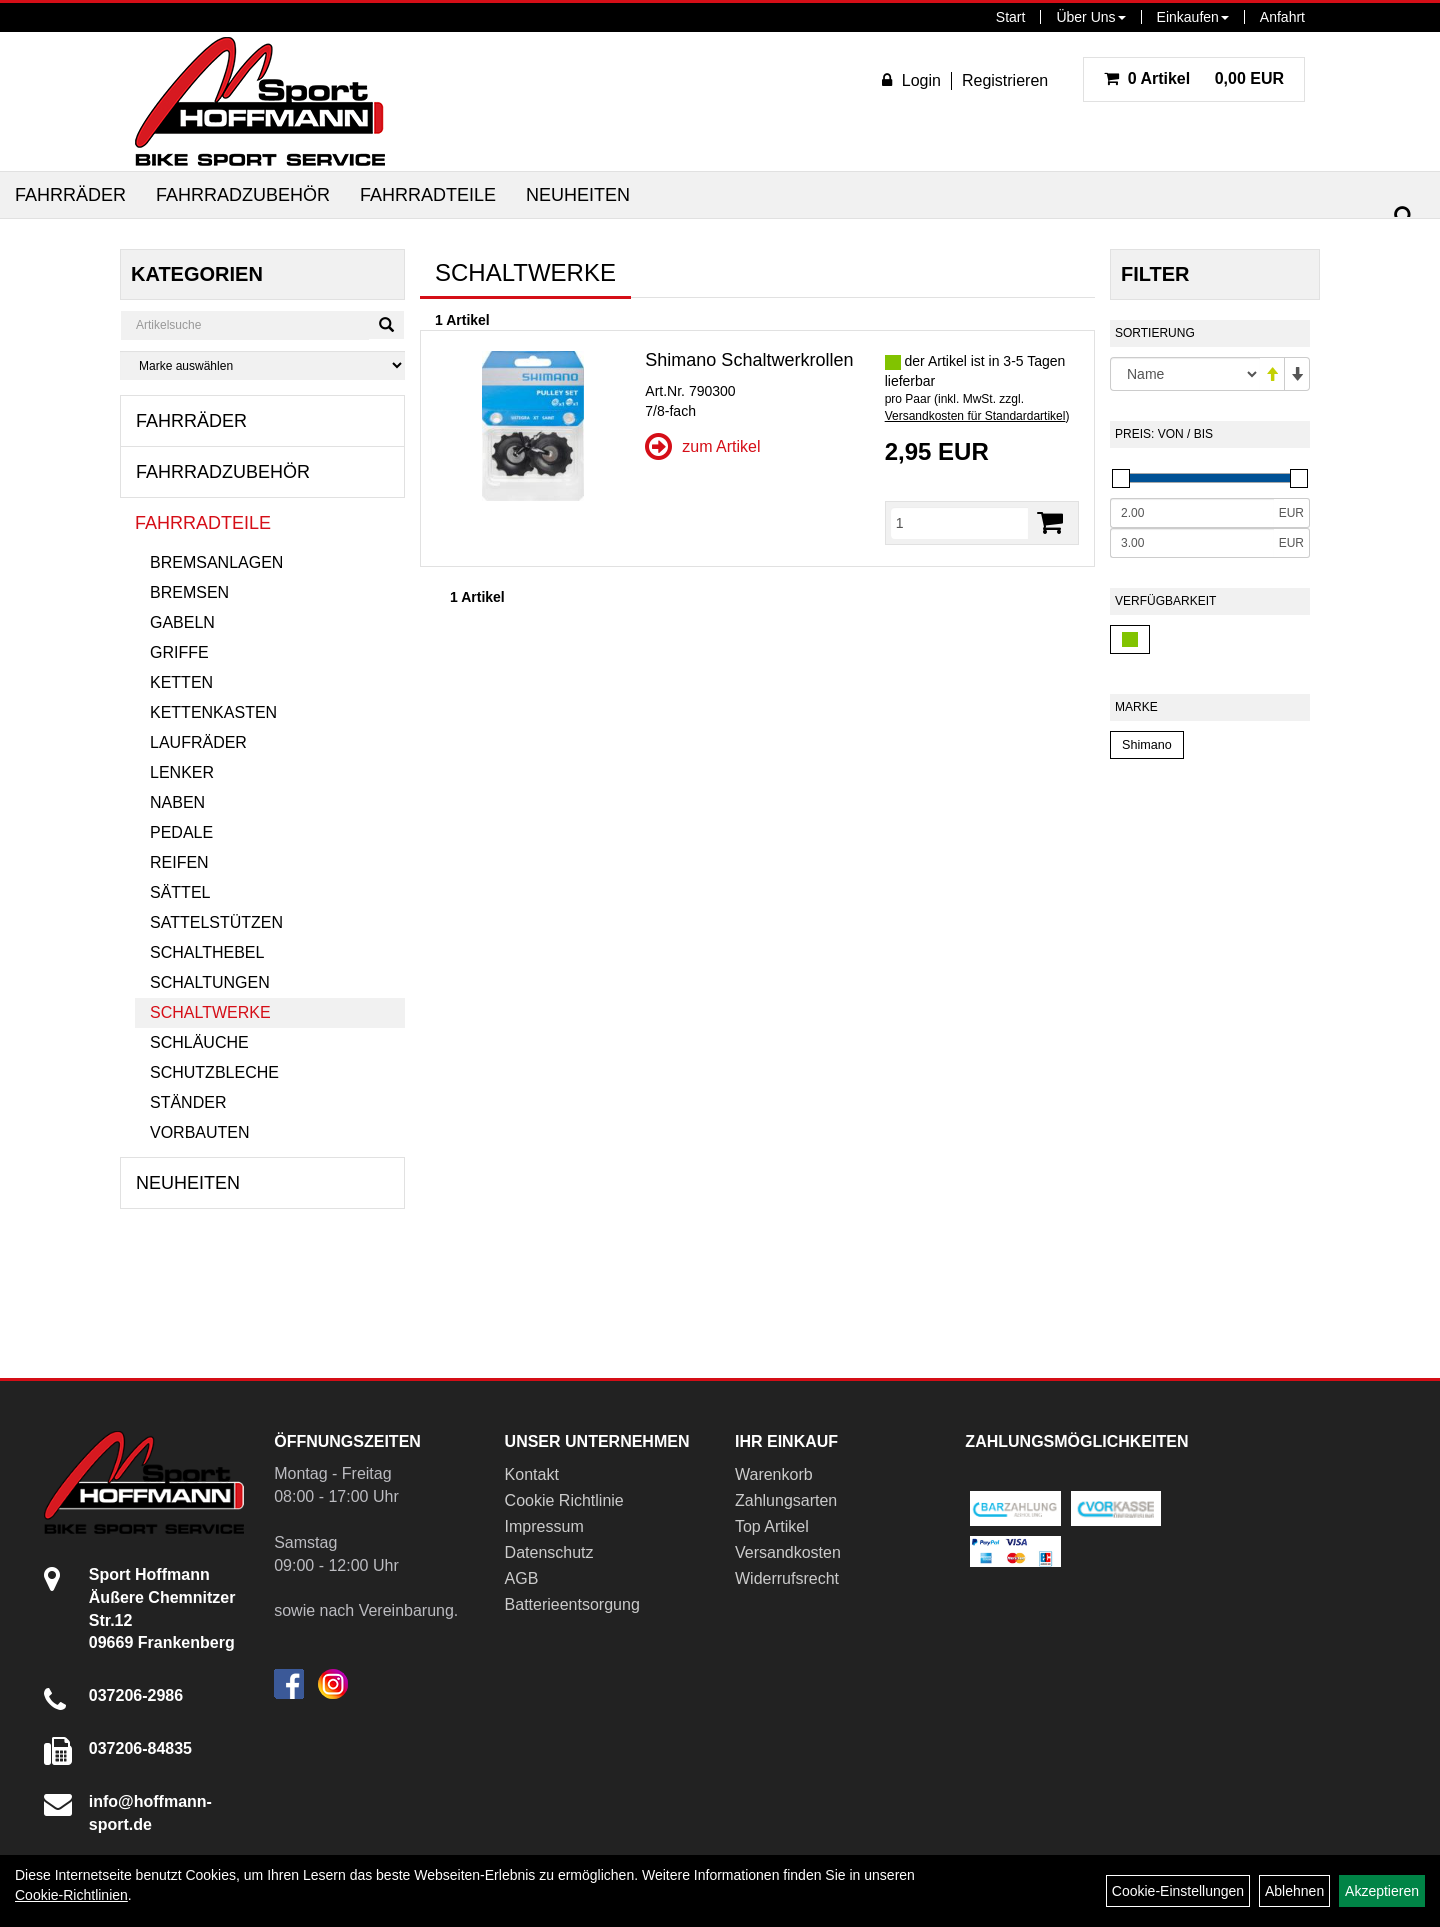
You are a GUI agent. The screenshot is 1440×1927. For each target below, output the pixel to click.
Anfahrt (1282, 17)
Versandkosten (788, 1552)
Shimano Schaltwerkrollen (749, 360)
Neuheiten (578, 195)
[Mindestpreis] (1192, 513)
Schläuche (199, 1042)
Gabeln (182, 622)
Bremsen (189, 592)
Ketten (181, 682)
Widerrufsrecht (787, 1578)
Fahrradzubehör (243, 195)
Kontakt (532, 1474)
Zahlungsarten (786, 1500)
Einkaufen (1193, 17)
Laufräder (198, 742)
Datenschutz (549, 1552)
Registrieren (1005, 80)
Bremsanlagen (216, 562)
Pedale (181, 832)
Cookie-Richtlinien (71, 1895)
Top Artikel (772, 1526)
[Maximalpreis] (1192, 543)
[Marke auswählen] (262, 365)
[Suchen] (1404, 216)
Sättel (180, 892)
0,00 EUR (1194, 78)
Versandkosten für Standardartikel (975, 416)
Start (1011, 17)
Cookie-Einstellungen (1178, 1891)
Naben (177, 802)
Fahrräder (70, 195)
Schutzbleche (214, 1072)
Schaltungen (210, 982)
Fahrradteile (428, 195)
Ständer (188, 1102)
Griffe (179, 652)
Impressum (544, 1526)
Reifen (179, 862)
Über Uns (1090, 17)
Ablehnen (1294, 1891)
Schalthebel (207, 952)
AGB (522, 1578)
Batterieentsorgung (572, 1604)
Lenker (182, 772)
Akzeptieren (1382, 1891)
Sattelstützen (216, 922)
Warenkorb (774, 1474)
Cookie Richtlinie (564, 1500)
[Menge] (959, 523)
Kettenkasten (213, 712)
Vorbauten (200, 1132)
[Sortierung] (1185, 374)
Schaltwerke (210, 1012)
